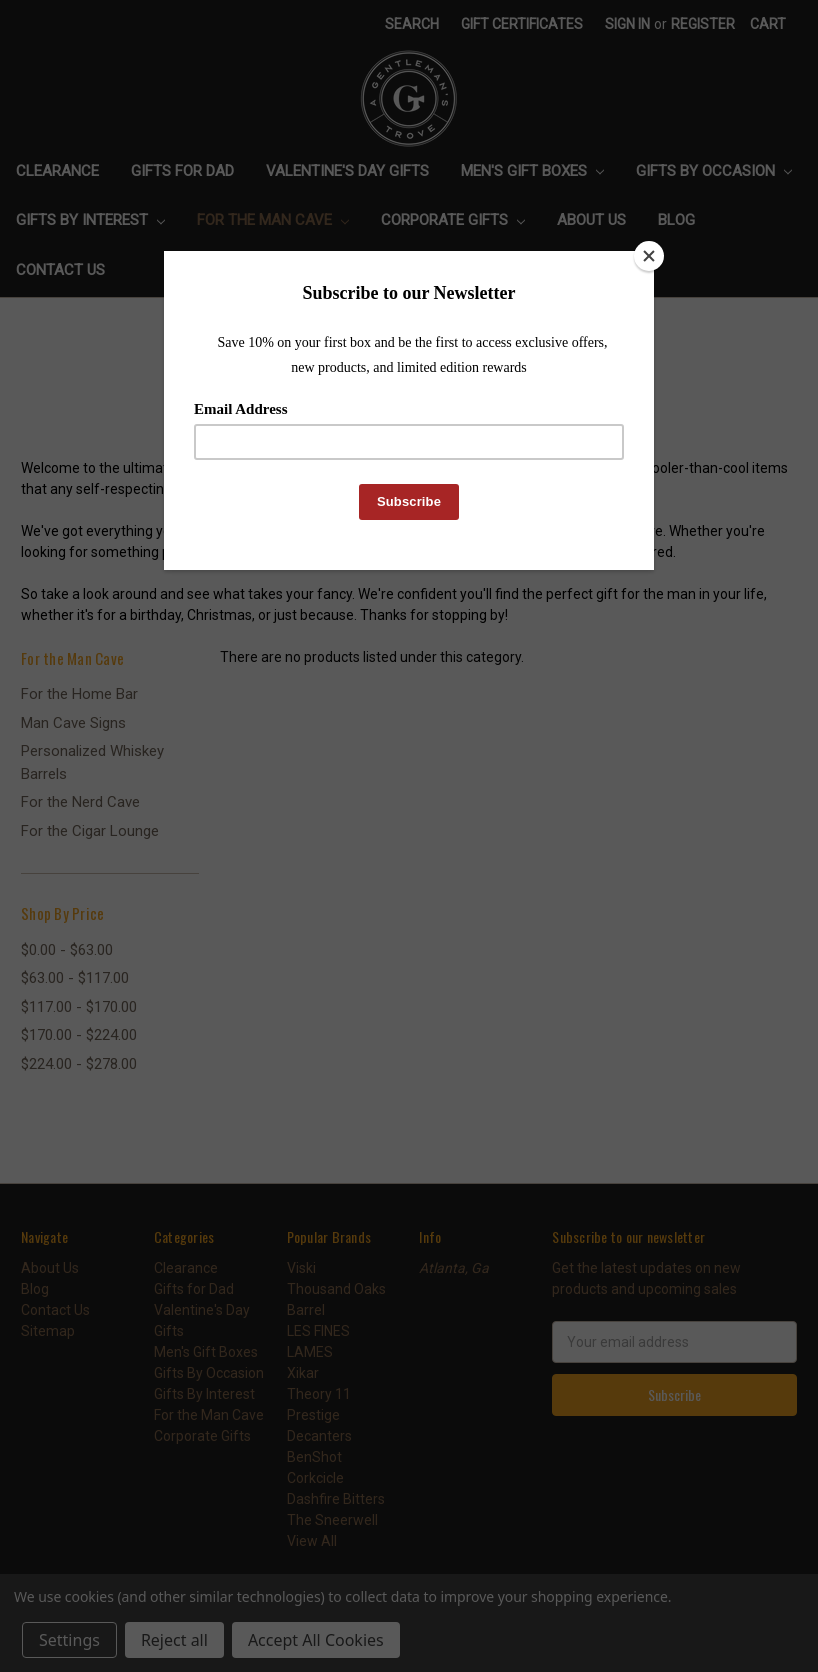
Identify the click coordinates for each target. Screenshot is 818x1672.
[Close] (649, 256)
